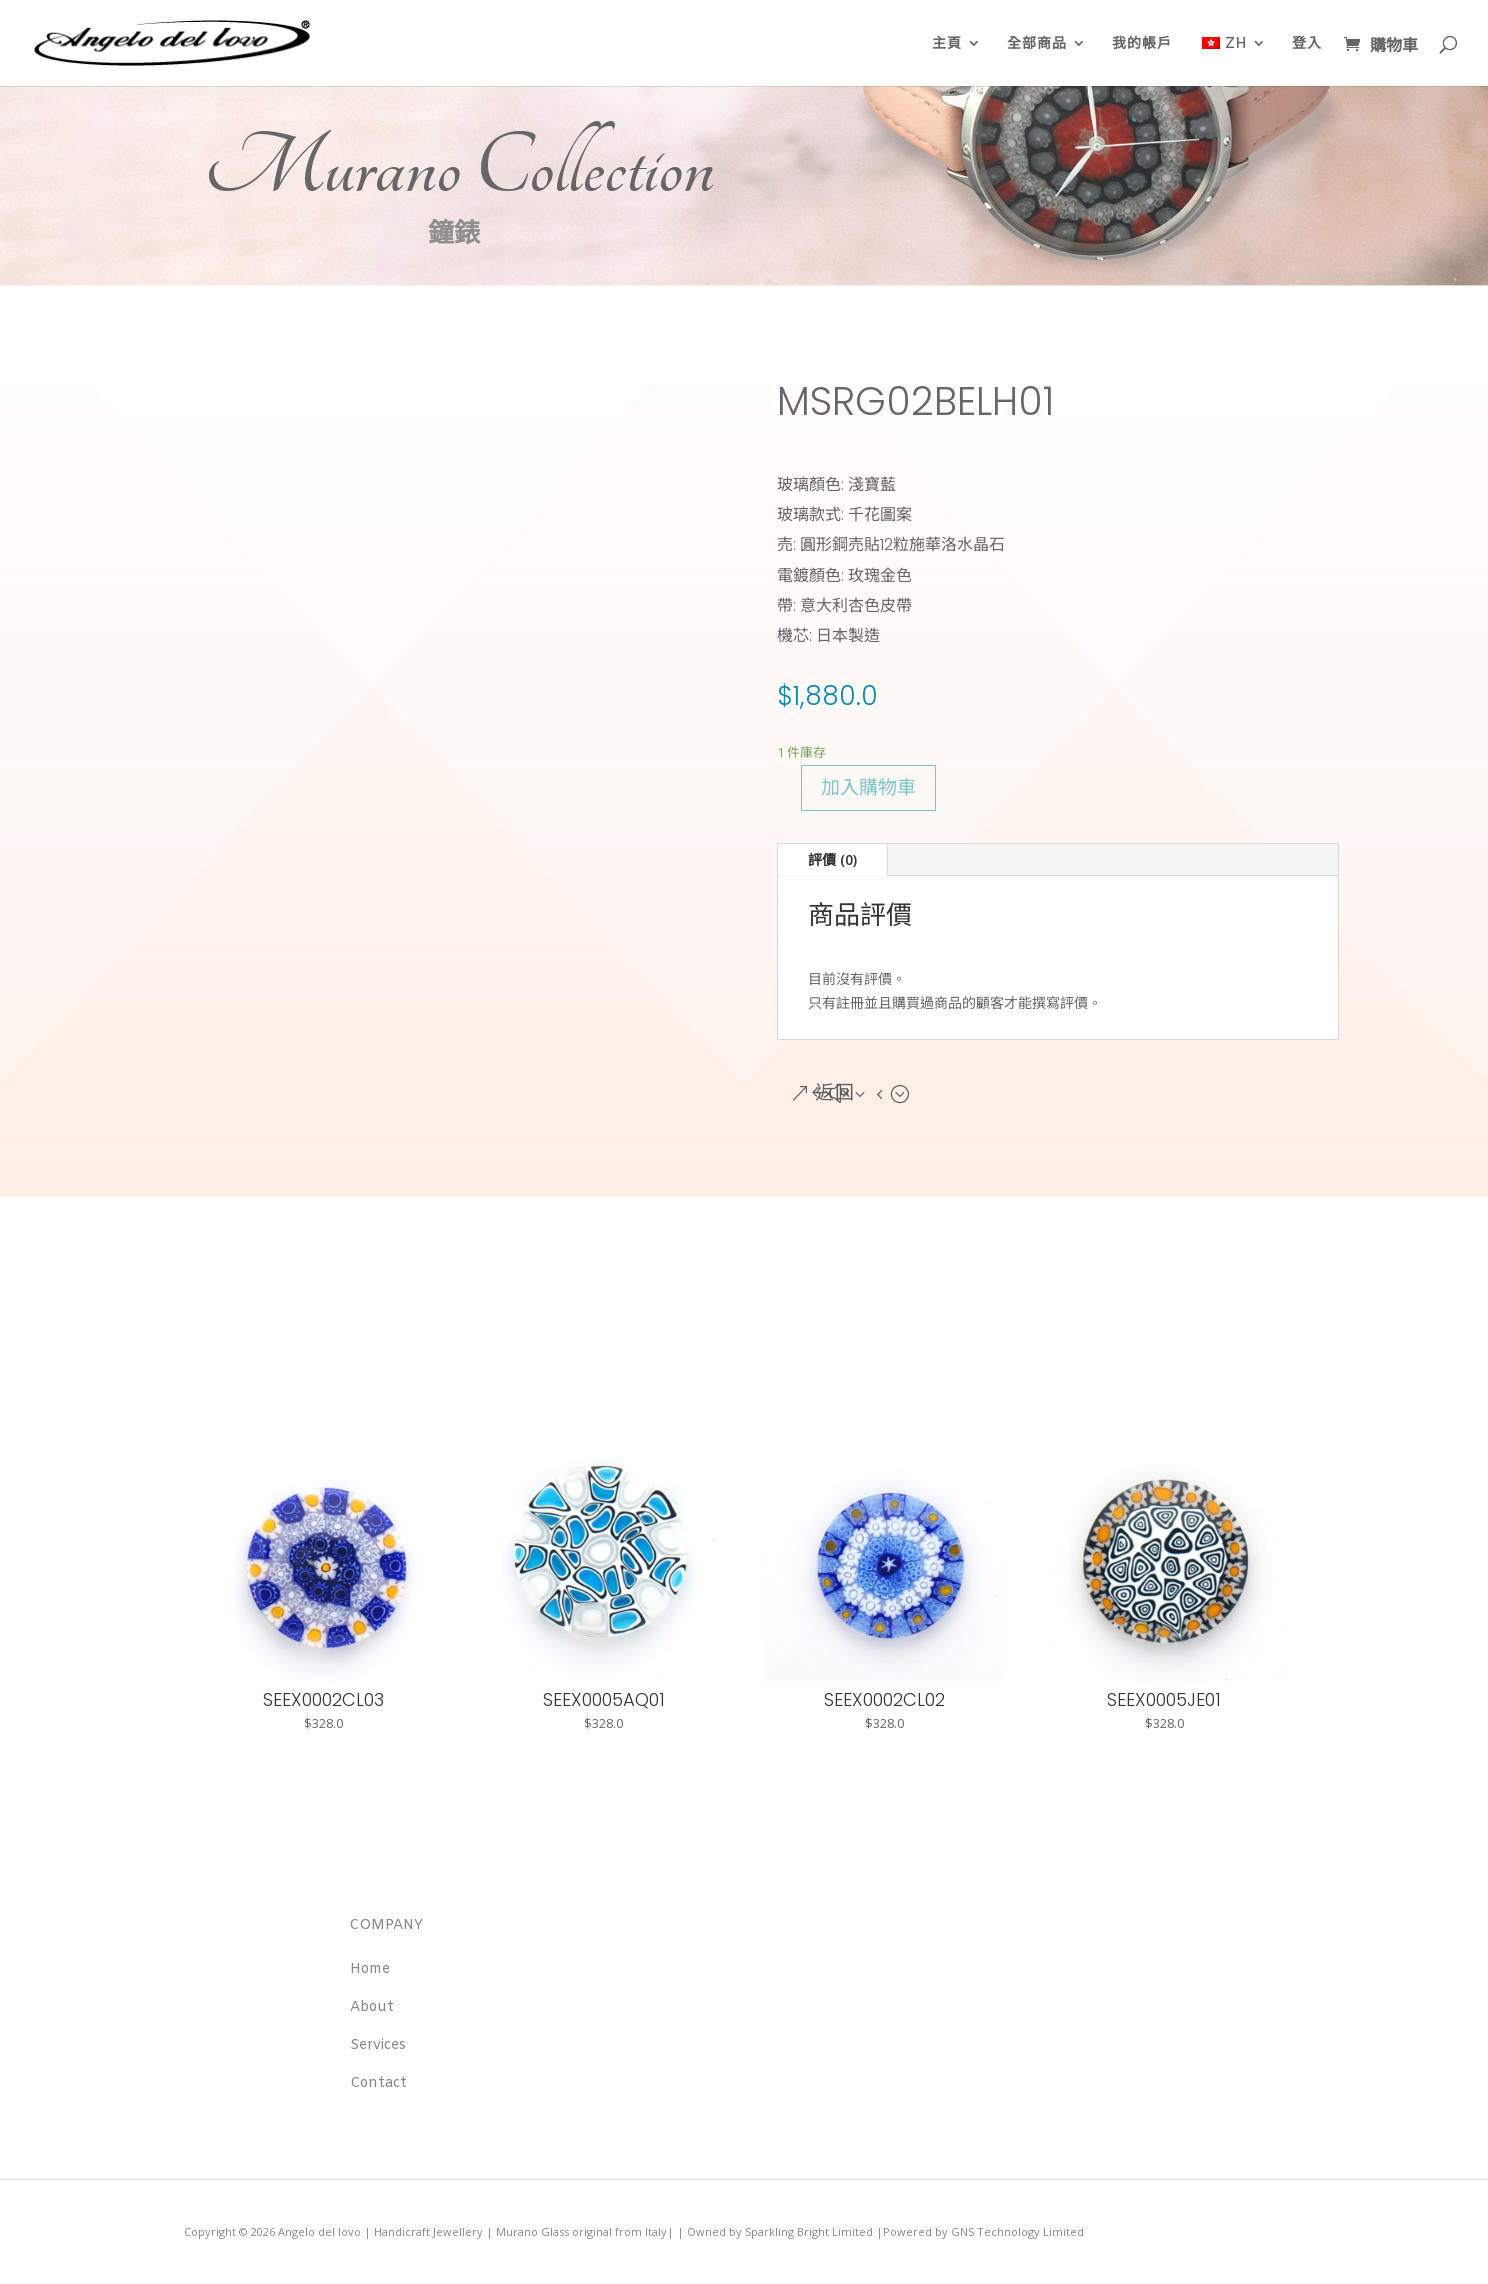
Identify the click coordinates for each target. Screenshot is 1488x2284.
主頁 (947, 43)
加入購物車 (868, 787)
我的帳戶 (1142, 43)
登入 (1307, 43)
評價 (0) (832, 859)
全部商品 (1037, 43)
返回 (835, 1094)
